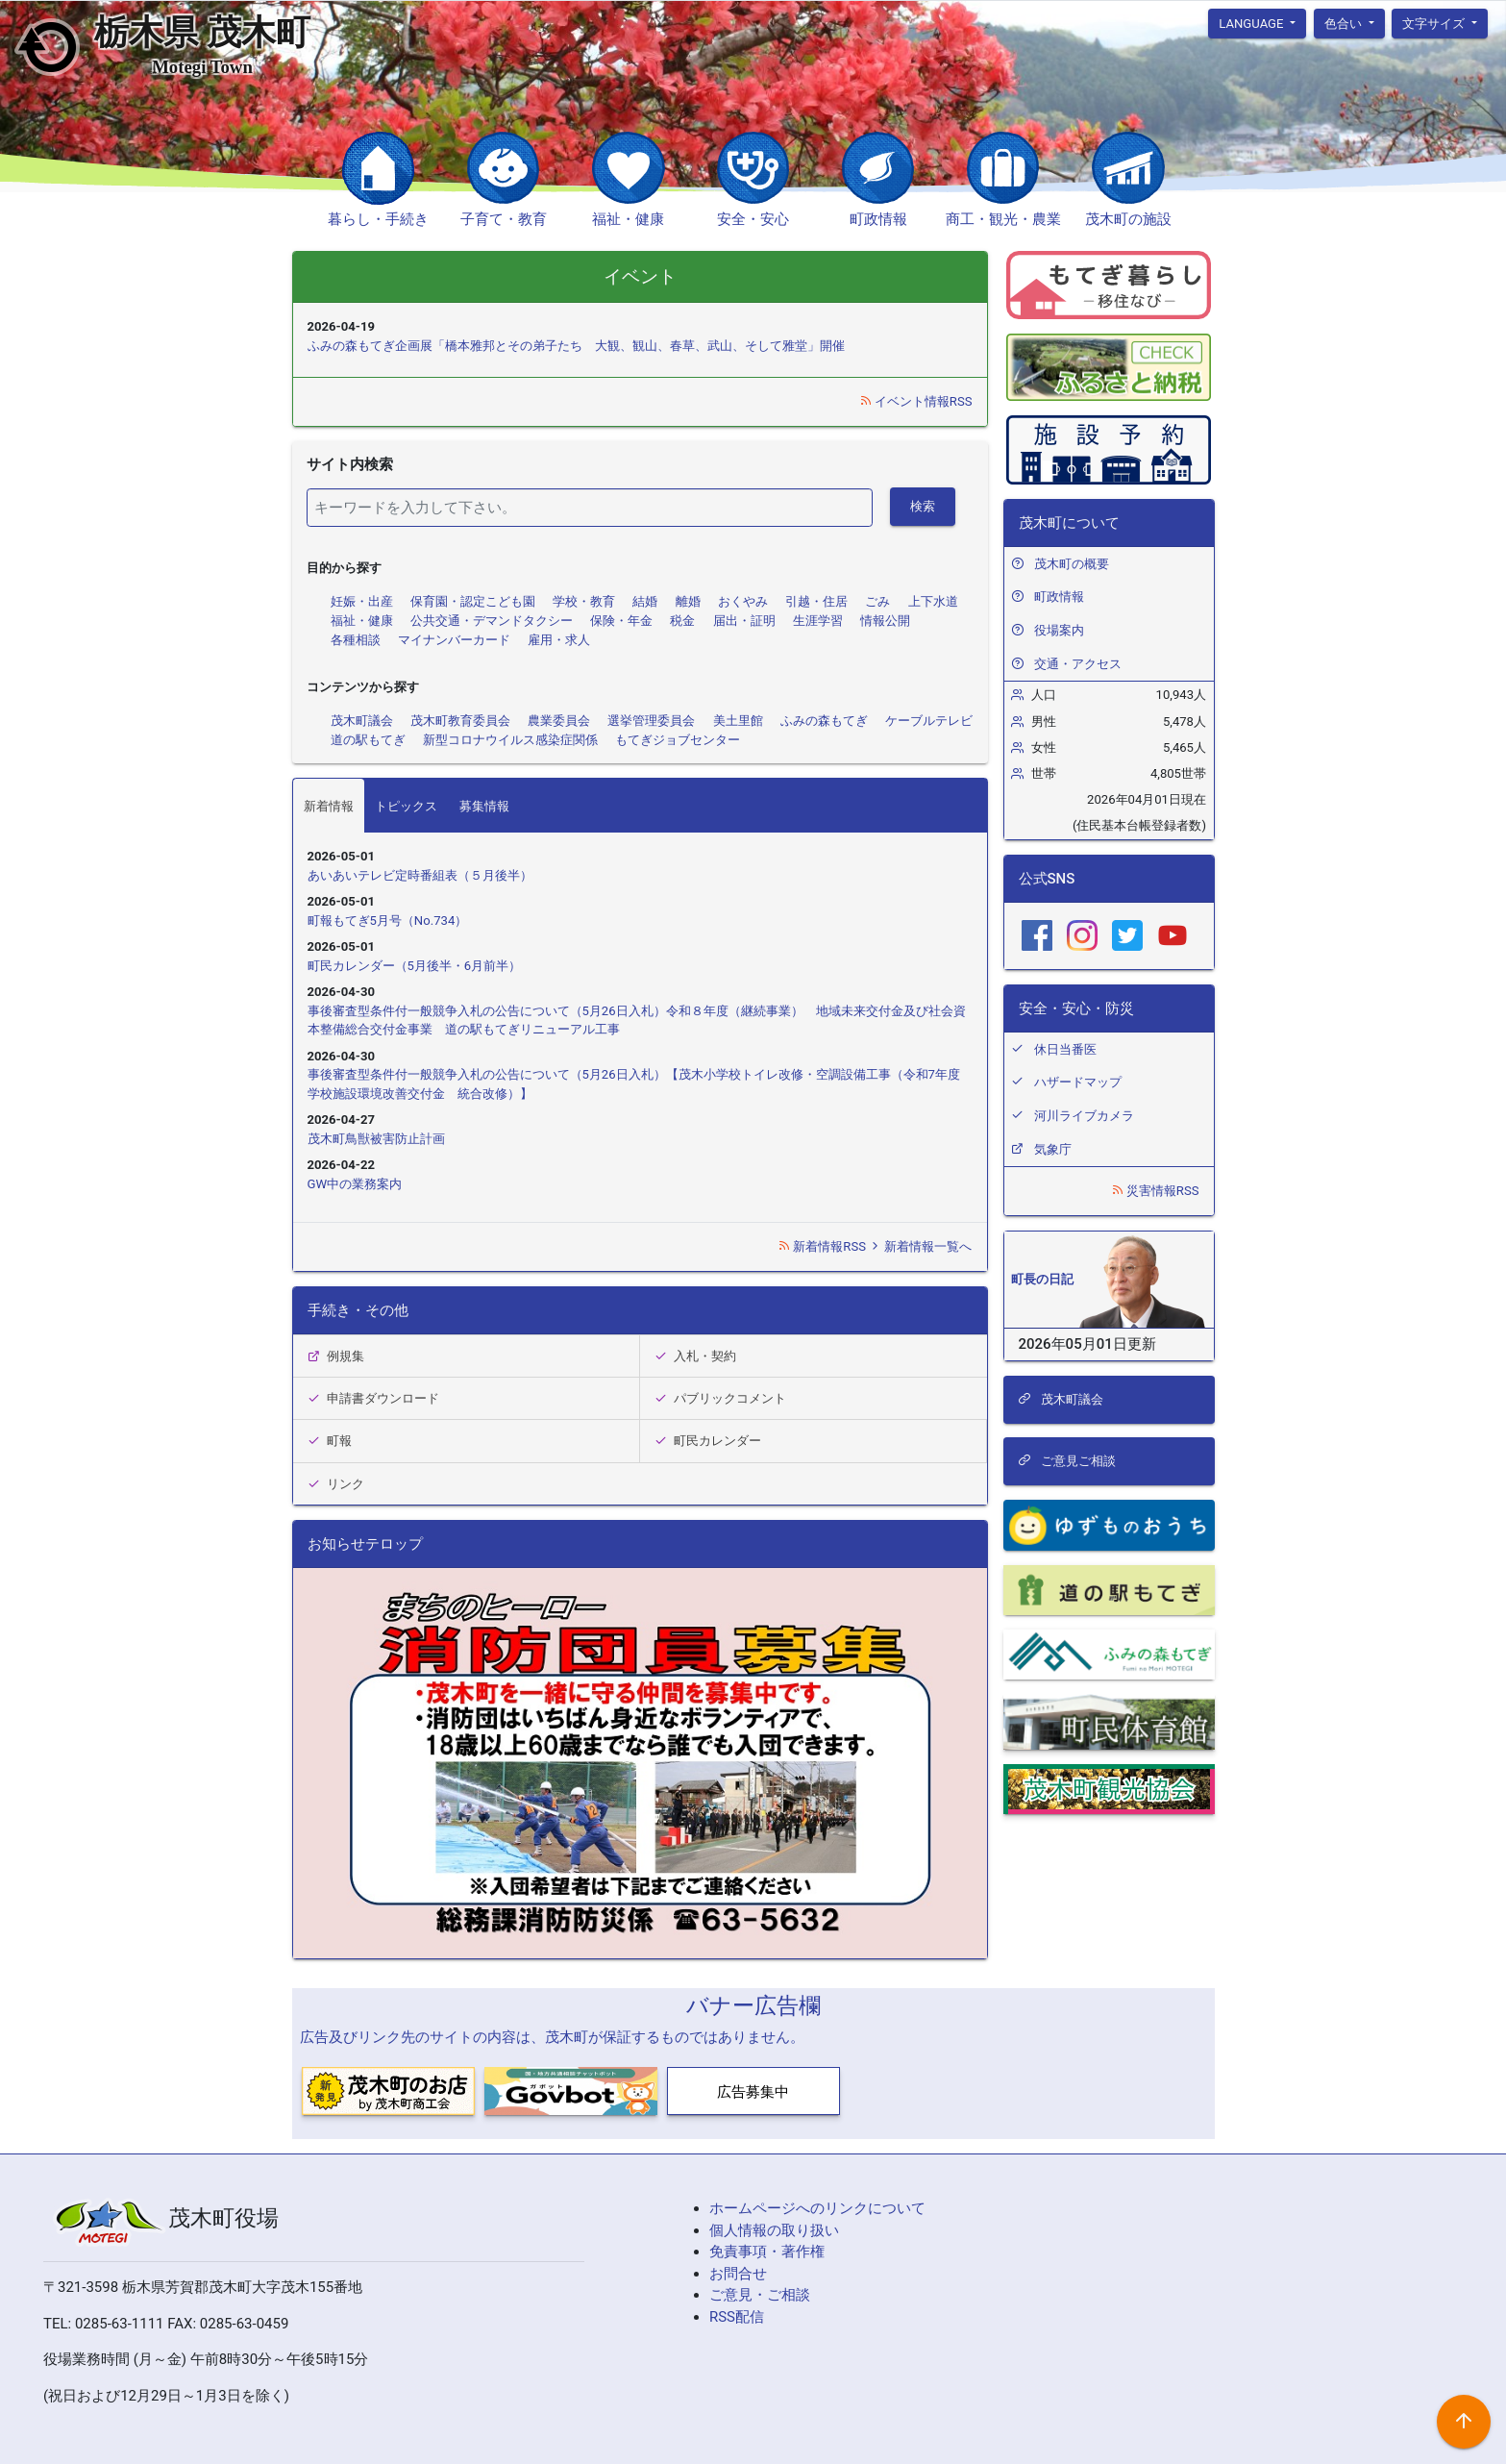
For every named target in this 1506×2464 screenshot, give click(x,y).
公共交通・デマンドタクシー (491, 620)
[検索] (590, 507)
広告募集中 (753, 2092)
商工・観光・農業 (1003, 219)
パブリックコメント (720, 1398)
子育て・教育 (503, 219)
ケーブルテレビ (929, 720)
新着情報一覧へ (920, 1246)
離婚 (688, 601)
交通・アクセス (1078, 664)
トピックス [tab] (406, 806)
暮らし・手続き (378, 219)
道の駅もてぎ (368, 740)
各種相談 (356, 640)
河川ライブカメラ (1084, 1115)
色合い (1344, 22)
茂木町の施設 (1128, 219)
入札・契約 (695, 1356)
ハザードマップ (1078, 1082)
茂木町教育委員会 (460, 720)
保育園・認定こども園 (472, 601)
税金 (682, 620)
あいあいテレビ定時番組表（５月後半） (420, 875)
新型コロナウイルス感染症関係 (510, 740)
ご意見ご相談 (1067, 1461)
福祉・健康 (628, 219)
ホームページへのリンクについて (817, 2208)
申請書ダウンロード (374, 1398)
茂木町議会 (362, 720)
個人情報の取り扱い (774, 2230)
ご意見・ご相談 (759, 2294)
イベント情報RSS (916, 401)
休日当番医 (1065, 1049)
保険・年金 (621, 620)
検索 (922, 506)
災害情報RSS (1155, 1190)
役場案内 (1059, 630)
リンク (336, 1484)
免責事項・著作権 (767, 2251)
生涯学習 (818, 620)
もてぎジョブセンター (677, 740)
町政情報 (878, 219)
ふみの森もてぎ (824, 720)
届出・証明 (744, 620)
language (1253, 22)
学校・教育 (584, 601)
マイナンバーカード (454, 640)
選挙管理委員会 (651, 720)
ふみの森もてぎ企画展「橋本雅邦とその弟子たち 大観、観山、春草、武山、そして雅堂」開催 (576, 345)
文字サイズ (1435, 22)
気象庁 (1053, 1149)
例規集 (336, 1356)
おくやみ (743, 601)
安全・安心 (753, 219)
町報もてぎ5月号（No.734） (388, 920)
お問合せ (738, 2273)
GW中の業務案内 (355, 1184)
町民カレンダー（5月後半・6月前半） (415, 965)
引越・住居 (816, 601)
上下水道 (933, 601)
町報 (330, 1440)
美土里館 (738, 720)
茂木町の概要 (1071, 564)
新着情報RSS (823, 1246)
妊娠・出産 (362, 601)
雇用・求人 (559, 640)
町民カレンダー (708, 1440)
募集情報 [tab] (484, 806)
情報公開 (885, 620)
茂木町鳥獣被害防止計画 (376, 1139)
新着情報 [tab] (329, 806)
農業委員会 (559, 720)
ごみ (877, 601)
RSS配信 (736, 2317)
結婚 (644, 601)
